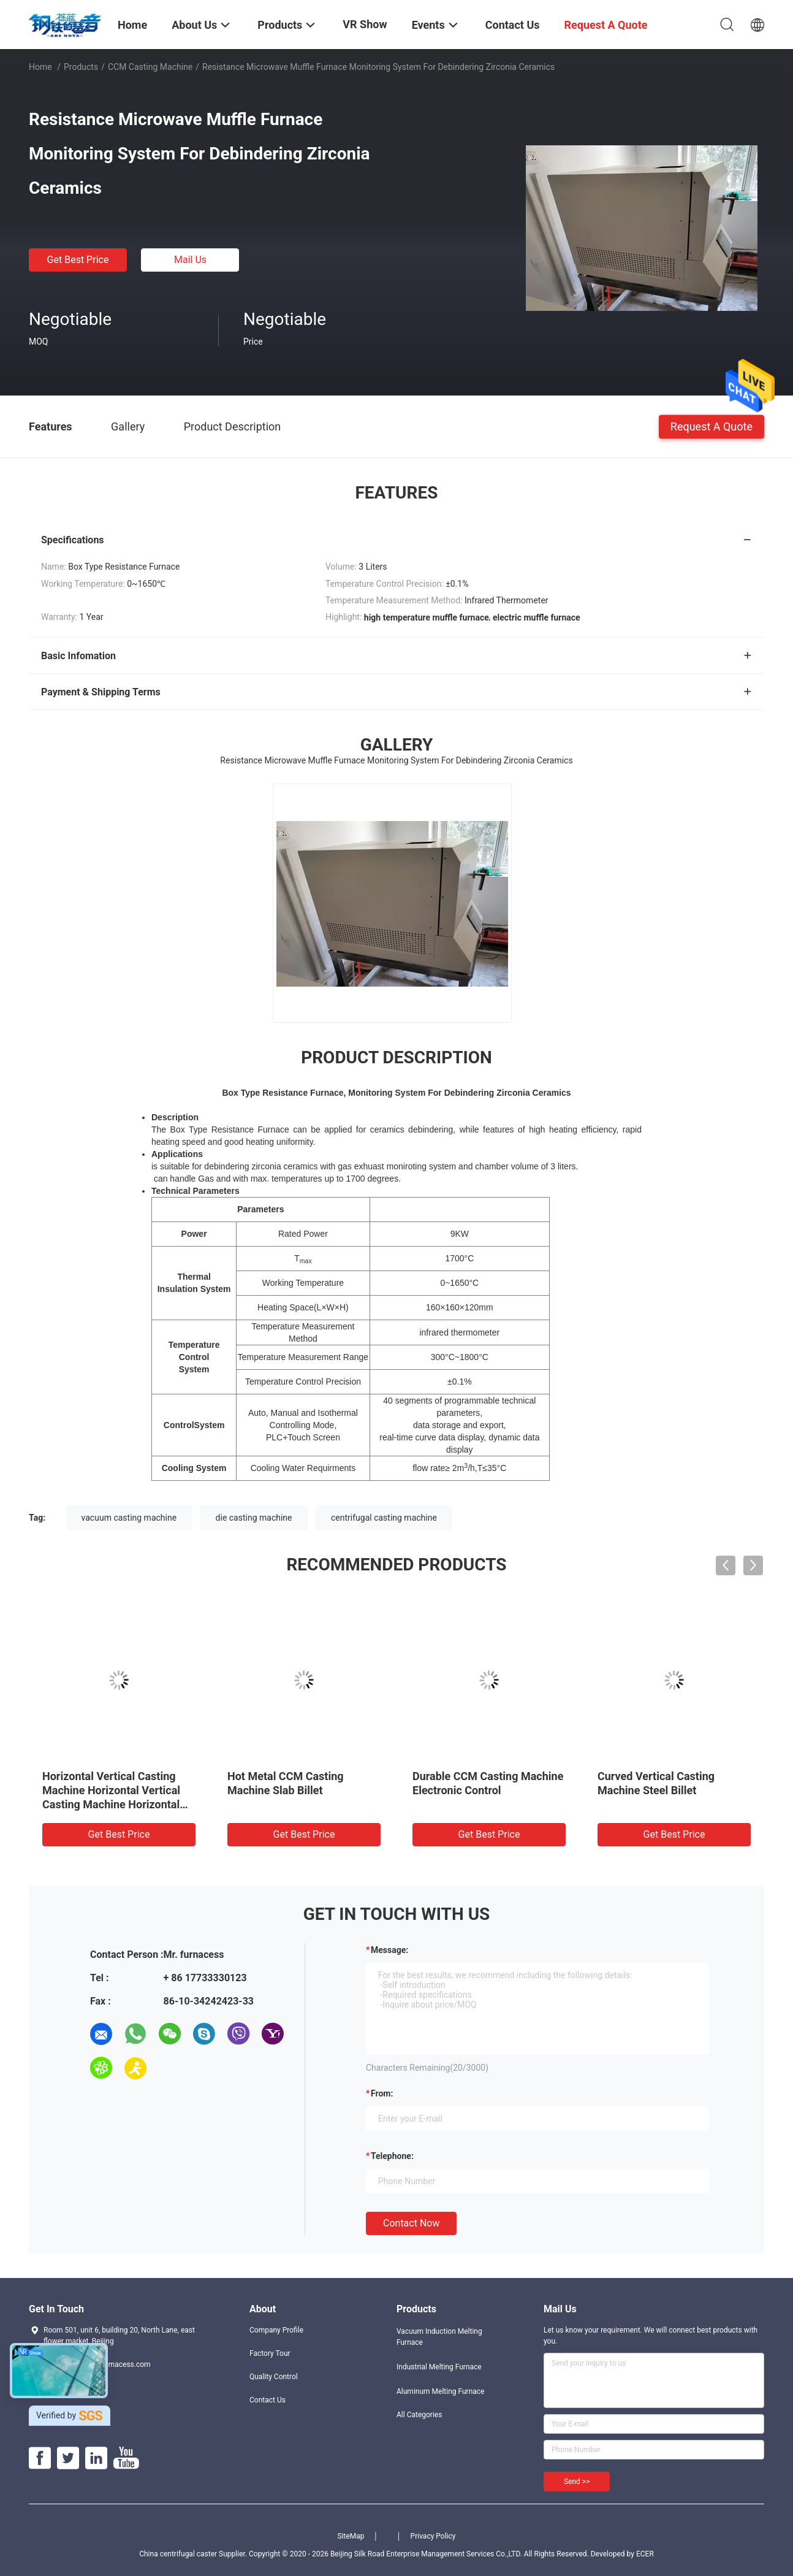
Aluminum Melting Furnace (440, 2391)
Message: (389, 1950)
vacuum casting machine (129, 1518)
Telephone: (392, 2156)
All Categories (419, 2414)
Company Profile (276, 2330)
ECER (645, 2554)
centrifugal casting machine (384, 1518)
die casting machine (254, 1518)
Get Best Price (78, 260)
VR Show (365, 24)
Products (81, 67)
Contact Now (411, 2223)
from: (382, 2093)
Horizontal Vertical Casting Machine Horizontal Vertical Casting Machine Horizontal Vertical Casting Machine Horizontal (111, 1804)
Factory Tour (269, 2353)
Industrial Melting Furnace (439, 2367)
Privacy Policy (433, 2536)
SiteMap (351, 2536)
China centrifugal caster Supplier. (194, 2554)
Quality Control (273, 2376)
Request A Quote (711, 425)
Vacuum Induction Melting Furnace (439, 2337)
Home (40, 67)
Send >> (577, 2481)
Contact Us (267, 2400)
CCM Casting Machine (150, 67)
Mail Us (190, 260)
